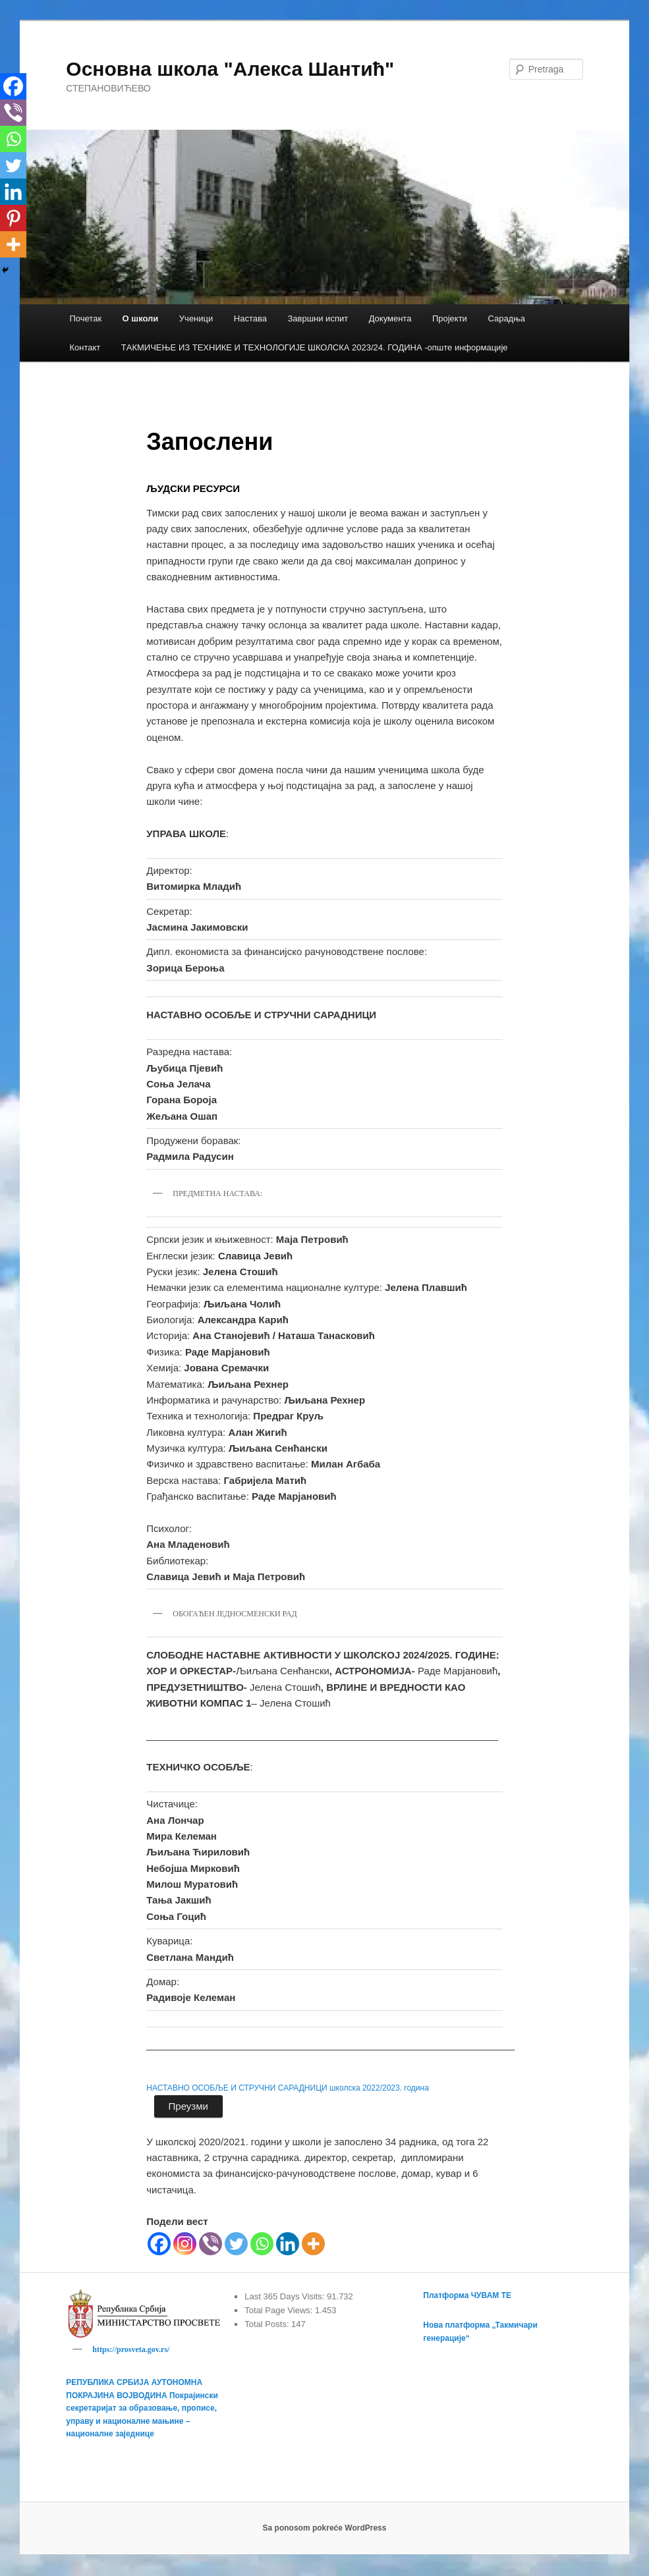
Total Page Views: (279, 2310)
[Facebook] (159, 2243)
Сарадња (506, 318)
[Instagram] (184, 2243)
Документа (390, 318)
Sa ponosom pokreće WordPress (325, 2530)
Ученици (196, 318)
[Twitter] (236, 2243)
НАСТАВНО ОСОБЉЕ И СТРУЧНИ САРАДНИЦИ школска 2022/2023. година (287, 2088)
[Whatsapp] (261, 2243)
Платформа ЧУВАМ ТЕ (467, 2295)
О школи (141, 318)
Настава (250, 318)
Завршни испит (317, 318)
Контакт (84, 347)
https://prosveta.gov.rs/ (130, 2349)
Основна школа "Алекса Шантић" (230, 69)
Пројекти (449, 318)
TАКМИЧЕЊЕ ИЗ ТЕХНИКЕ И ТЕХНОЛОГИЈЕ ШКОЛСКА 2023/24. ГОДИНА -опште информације (314, 347)
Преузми (188, 2106)
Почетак (85, 318)
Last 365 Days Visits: (285, 2296)
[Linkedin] (287, 2243)
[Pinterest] (13, 218)
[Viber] (210, 2243)
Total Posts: (267, 2324)
